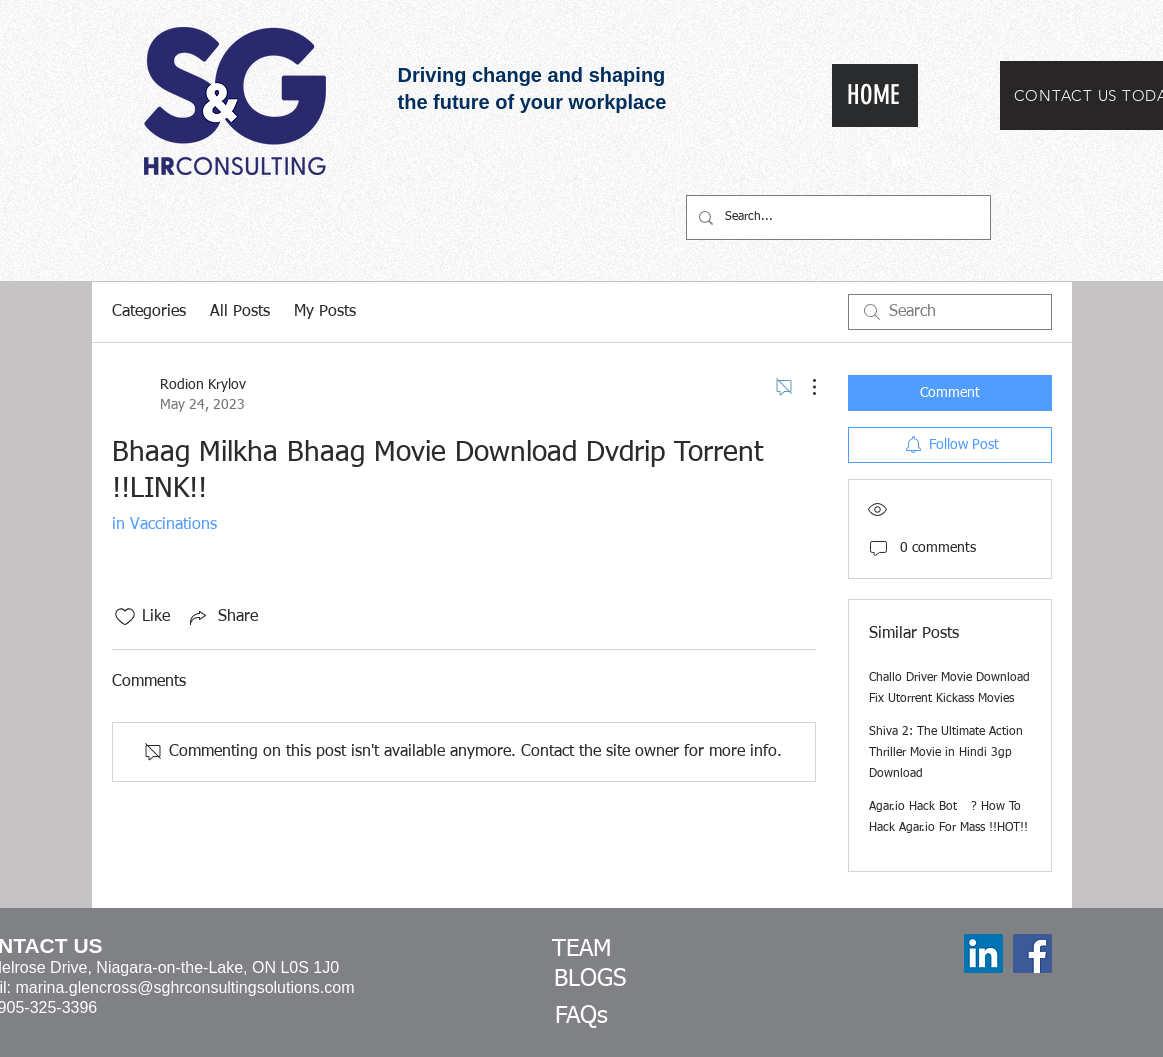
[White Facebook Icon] (869, 159)
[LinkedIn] (983, 953)
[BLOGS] (590, 980)
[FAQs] (582, 1017)
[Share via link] (222, 617)
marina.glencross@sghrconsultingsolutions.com (184, 987)
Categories (149, 312)
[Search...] (836, 217)
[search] (950, 312)
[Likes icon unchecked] (125, 617)
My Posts (325, 312)
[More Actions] (804, 387)
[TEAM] (582, 950)
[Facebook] (1032, 953)
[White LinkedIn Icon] (899, 159)
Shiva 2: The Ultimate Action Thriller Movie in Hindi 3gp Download (946, 753)
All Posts (240, 312)
